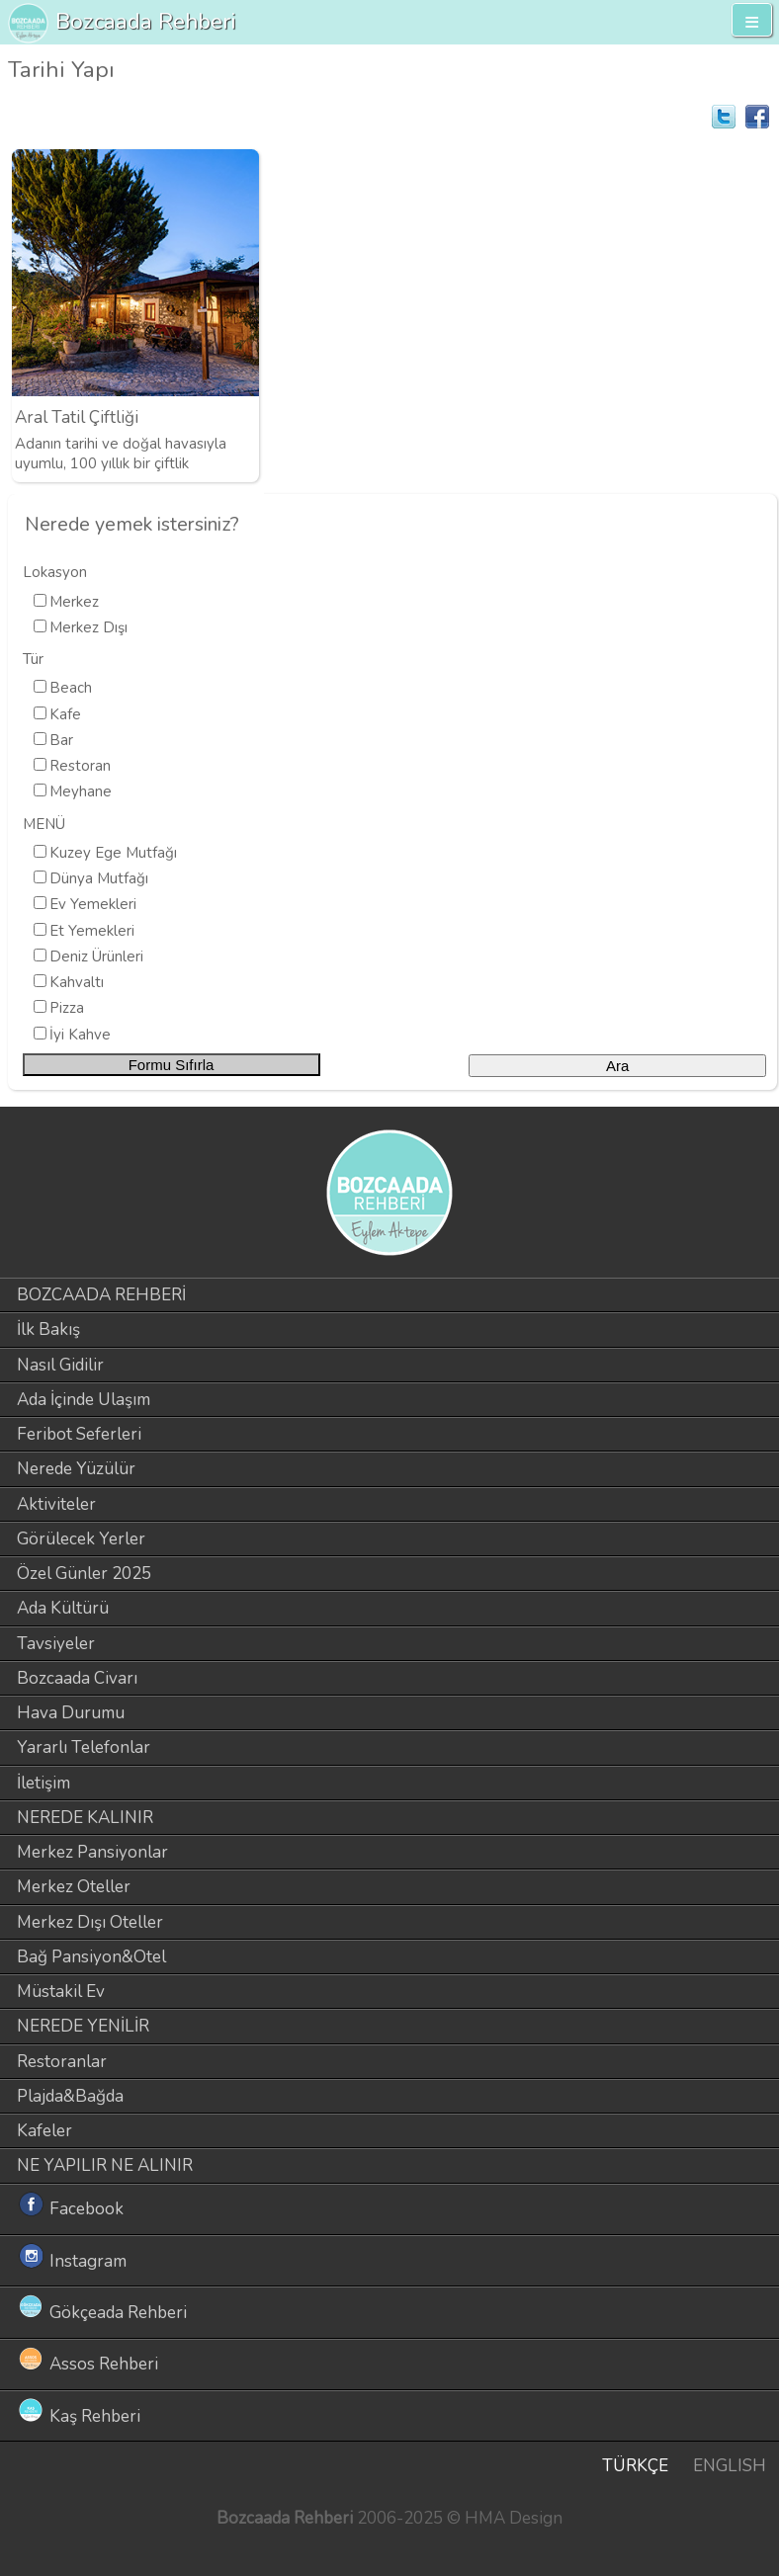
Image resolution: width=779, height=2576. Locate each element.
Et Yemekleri (91, 931)
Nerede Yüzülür (76, 1468)
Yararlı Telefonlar (83, 1747)
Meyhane (80, 791)
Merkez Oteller (73, 1886)
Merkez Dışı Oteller (90, 1922)
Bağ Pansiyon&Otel (91, 1957)
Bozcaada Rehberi (145, 21)
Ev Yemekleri (92, 904)
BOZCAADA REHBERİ (101, 1295)
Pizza (66, 1008)
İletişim (43, 1783)
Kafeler (44, 2130)
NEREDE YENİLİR (83, 2026)
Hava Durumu (71, 1713)
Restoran (80, 766)
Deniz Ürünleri (96, 956)
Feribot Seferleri (79, 1434)
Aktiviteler (56, 1504)
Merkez (74, 602)
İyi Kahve (80, 1034)
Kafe (65, 714)
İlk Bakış (48, 1329)
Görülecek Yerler (81, 1539)
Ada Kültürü (63, 1608)
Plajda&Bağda (70, 2096)
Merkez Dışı (88, 627)
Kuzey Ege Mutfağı (113, 853)
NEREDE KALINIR (85, 1817)
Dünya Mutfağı (98, 878)
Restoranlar (62, 2061)
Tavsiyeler (56, 1643)
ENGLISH (729, 2465)
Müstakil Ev (61, 1991)
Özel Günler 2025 (84, 1573)
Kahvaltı (76, 982)
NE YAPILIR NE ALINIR (105, 2165)
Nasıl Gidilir (60, 1365)
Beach (70, 688)
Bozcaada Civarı (77, 1678)
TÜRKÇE (635, 2465)
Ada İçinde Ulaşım (83, 1399)
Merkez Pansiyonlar (92, 1852)
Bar (61, 740)
